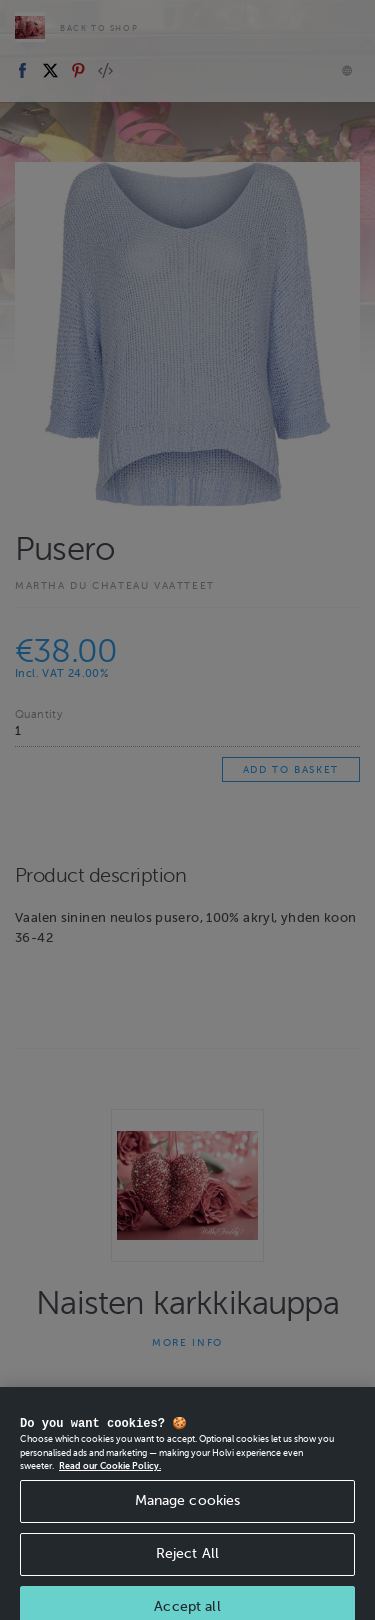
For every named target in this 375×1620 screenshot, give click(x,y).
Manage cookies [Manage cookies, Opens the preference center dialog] (188, 1524)
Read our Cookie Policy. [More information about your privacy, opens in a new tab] (110, 1490)
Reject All (187, 1577)
